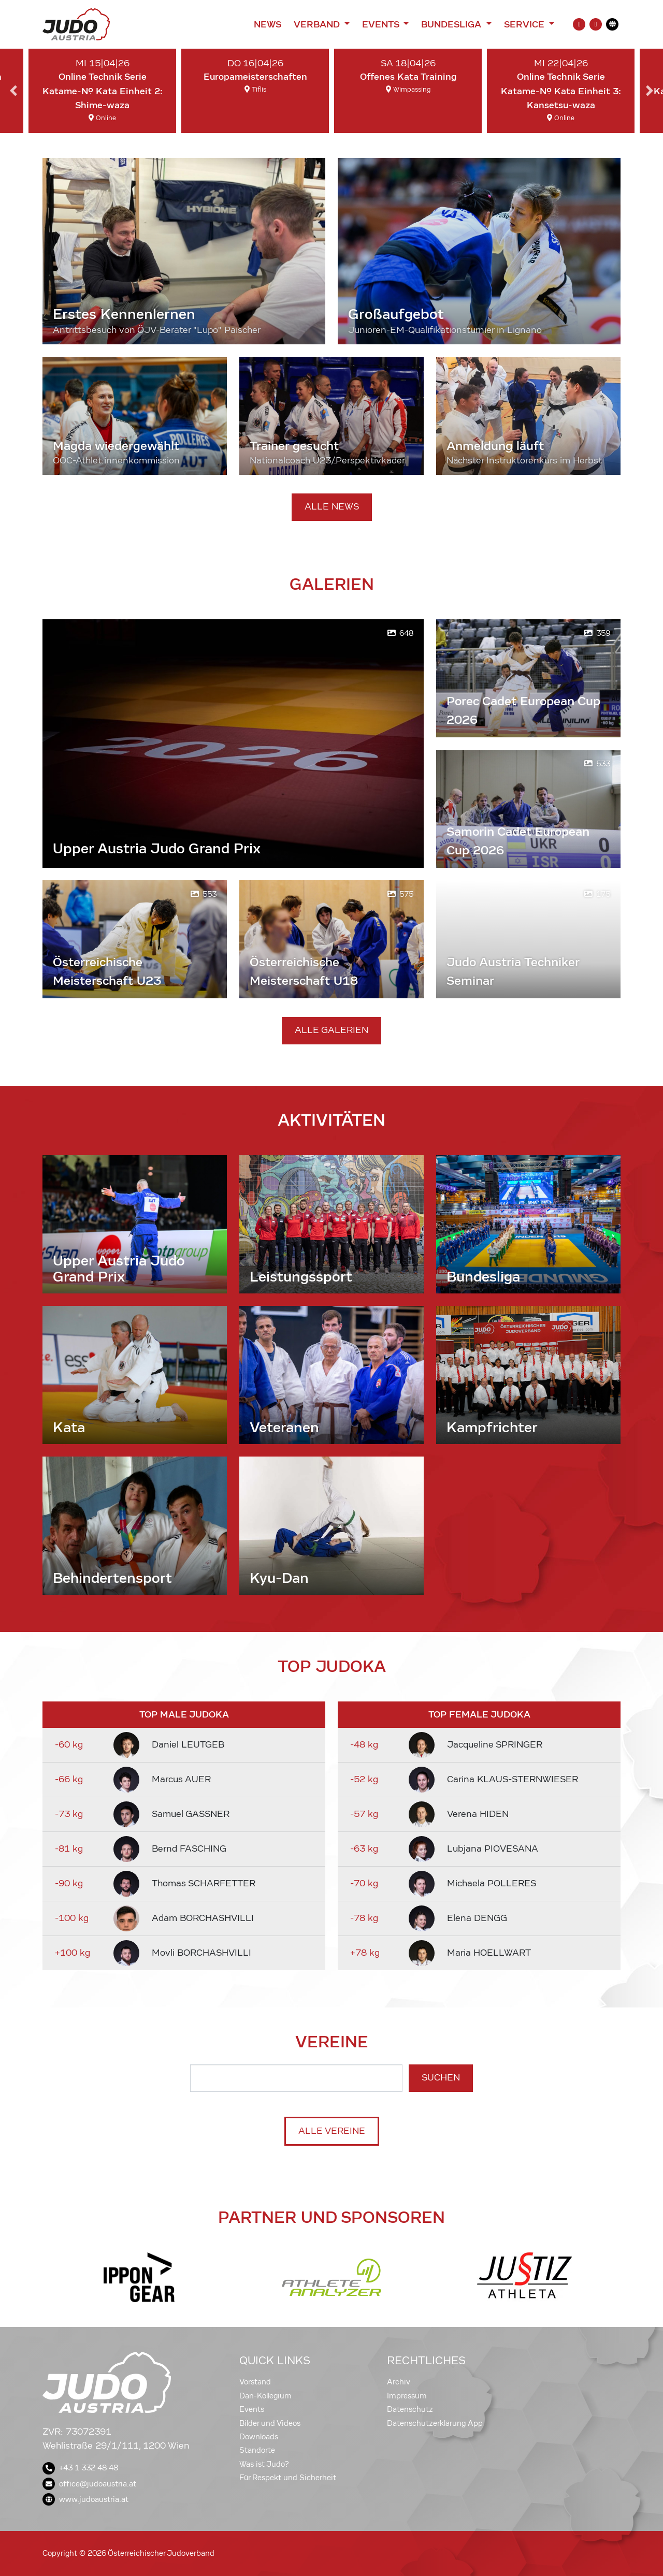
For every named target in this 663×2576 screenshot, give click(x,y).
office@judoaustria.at (89, 2483)
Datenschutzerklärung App (435, 2423)
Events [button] (381, 24)
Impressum (407, 2395)
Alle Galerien (331, 1030)
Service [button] (525, 24)
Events (251, 2409)
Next (649, 91)
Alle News (332, 506)
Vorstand (255, 2381)
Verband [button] (318, 24)
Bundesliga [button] (452, 24)
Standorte (257, 2450)
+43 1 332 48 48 (80, 2467)
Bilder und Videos (269, 2423)
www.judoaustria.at (85, 2499)
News (267, 24)
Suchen (441, 2077)
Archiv (398, 2381)
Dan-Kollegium (265, 2395)
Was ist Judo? (264, 2464)
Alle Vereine (331, 2131)
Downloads (258, 2436)
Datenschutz (410, 2409)
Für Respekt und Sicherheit (287, 2477)
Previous (13, 91)
